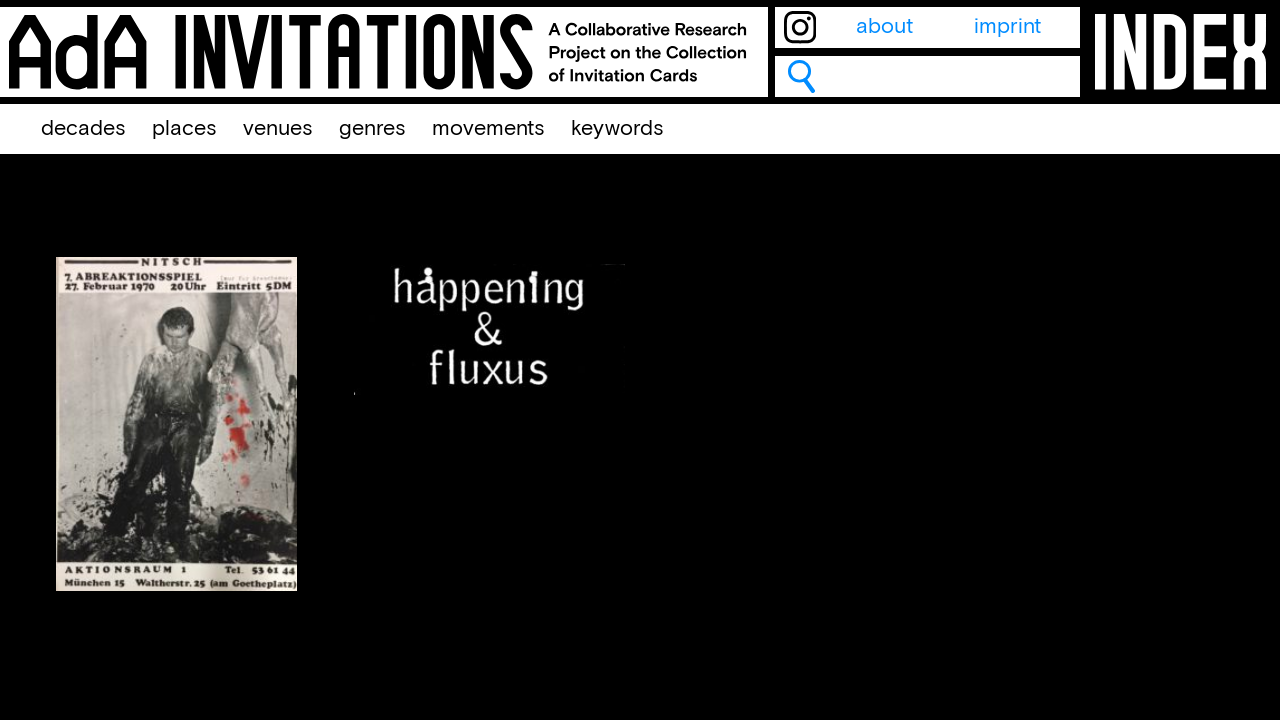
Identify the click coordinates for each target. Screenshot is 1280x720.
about (884, 27)
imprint (1007, 27)
